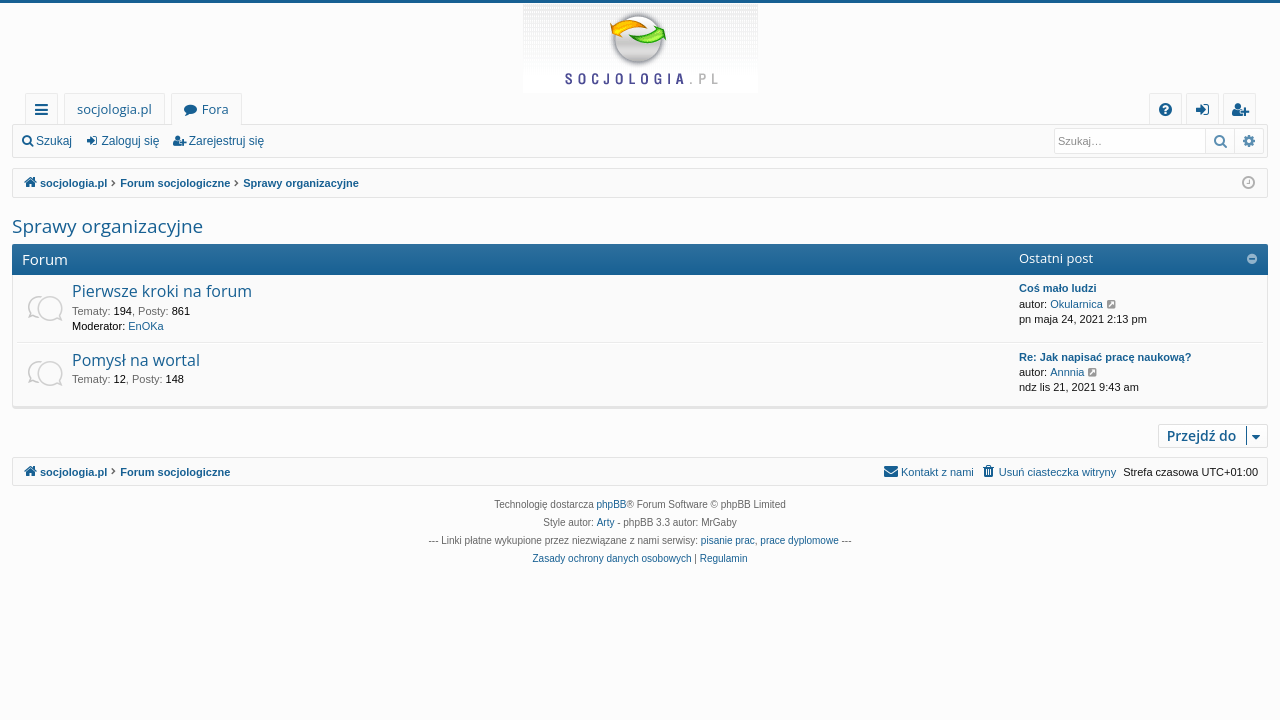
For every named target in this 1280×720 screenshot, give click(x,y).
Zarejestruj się (226, 141)
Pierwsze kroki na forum (162, 291)
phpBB (612, 504)
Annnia (1067, 372)
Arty (606, 522)
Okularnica (1076, 304)
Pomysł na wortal (136, 360)
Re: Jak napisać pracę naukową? (1105, 357)
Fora (215, 109)
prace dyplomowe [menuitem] (799, 540)
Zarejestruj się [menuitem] (1245, 112)
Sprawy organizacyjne (107, 226)
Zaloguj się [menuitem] (1206, 112)
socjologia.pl (114, 109)
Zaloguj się (130, 141)
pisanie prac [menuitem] (728, 540)
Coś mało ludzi (1058, 288)
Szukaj (54, 141)
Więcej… (45, 112)
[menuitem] (1165, 109)
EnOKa (145, 326)
